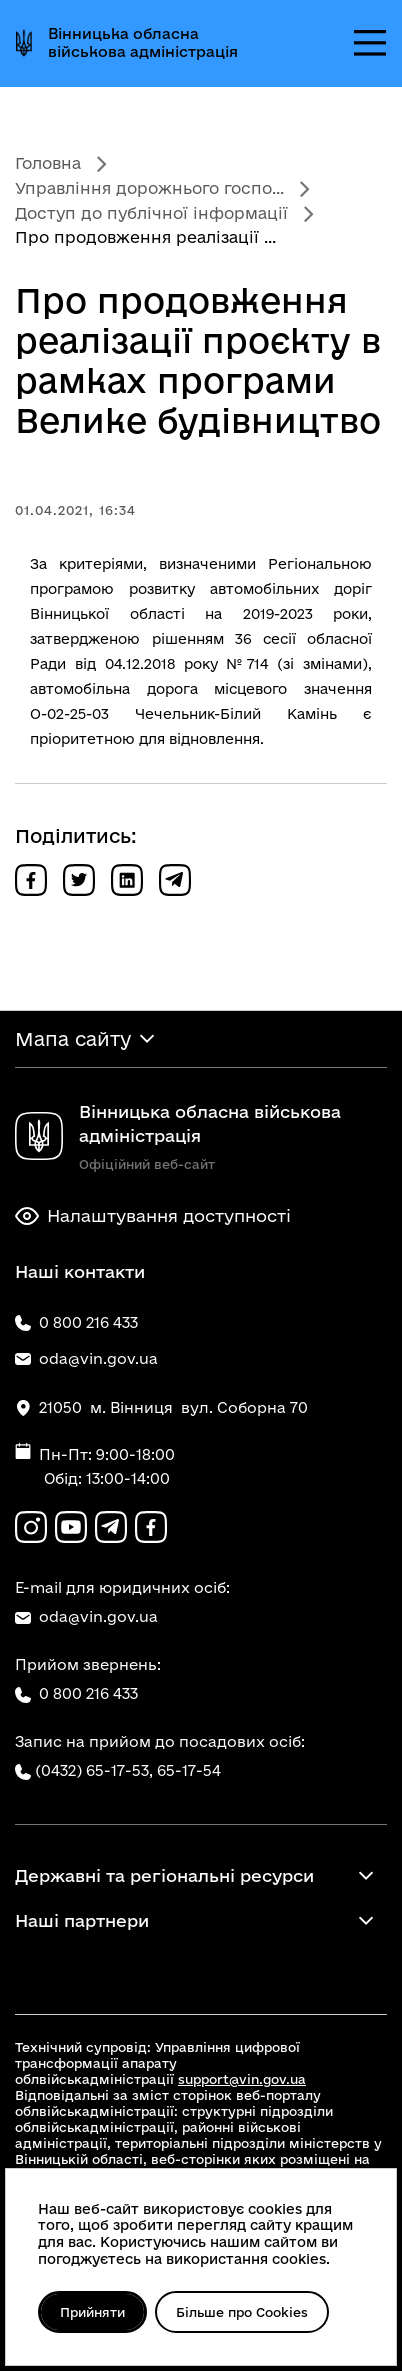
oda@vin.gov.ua (86, 1617)
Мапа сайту (73, 1039)
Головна (48, 163)
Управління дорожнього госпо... (149, 188)
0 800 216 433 (76, 1694)
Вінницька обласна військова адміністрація (143, 42)
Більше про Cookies (245, 2312)
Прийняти (93, 2312)
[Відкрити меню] (370, 43)
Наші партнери (82, 1920)
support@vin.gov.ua (242, 2079)
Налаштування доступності (153, 1216)
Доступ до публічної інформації (151, 213)
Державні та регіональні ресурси (164, 1875)
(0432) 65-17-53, (94, 1770)
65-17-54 (189, 1770)
